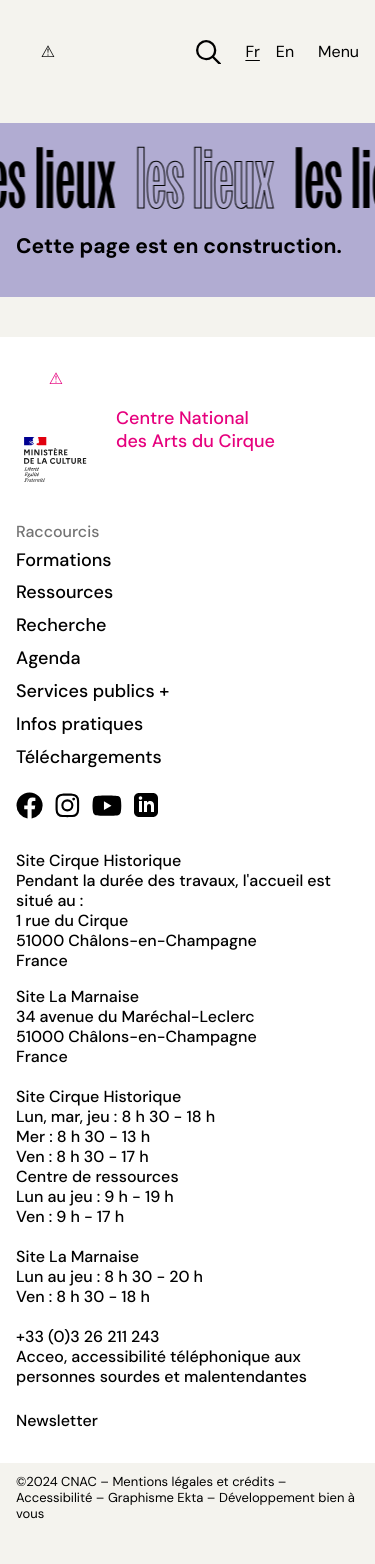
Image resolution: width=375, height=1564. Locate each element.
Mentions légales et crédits (193, 1482)
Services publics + (92, 691)
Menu (338, 52)
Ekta (190, 1498)
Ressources (64, 592)
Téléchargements (89, 757)
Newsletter (57, 1421)
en (285, 52)
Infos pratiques (79, 724)
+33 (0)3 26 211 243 (87, 1336)
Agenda (48, 658)
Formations (64, 560)
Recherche (61, 625)
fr (252, 52)
